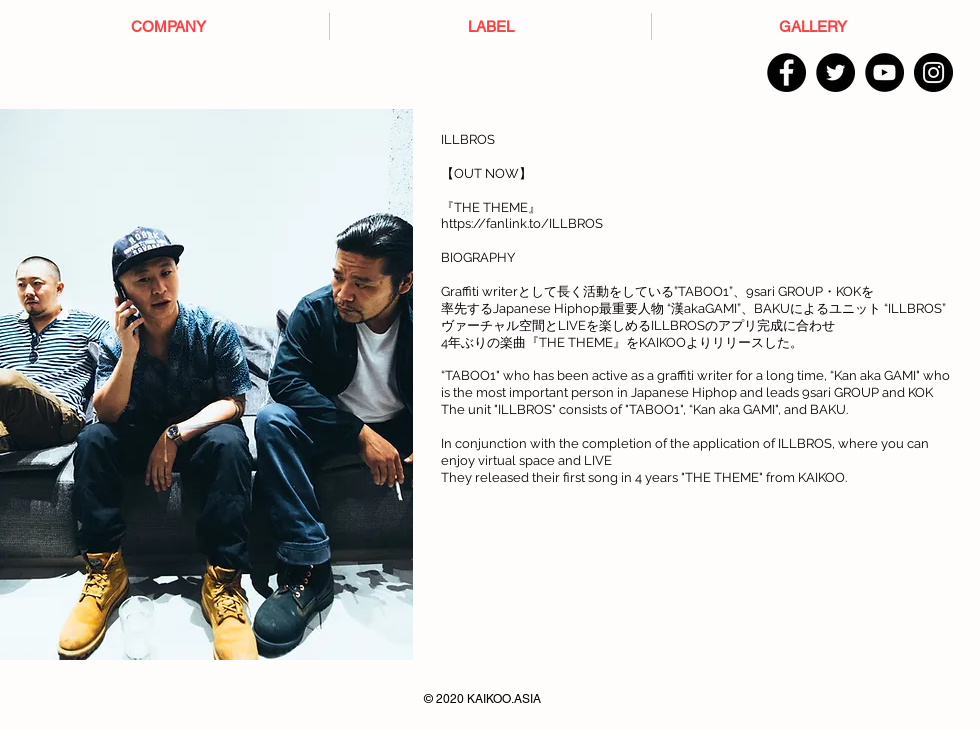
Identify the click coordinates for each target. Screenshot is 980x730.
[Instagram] (933, 72)
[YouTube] (884, 72)
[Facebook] (786, 72)
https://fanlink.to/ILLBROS (522, 223)
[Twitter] (835, 72)
